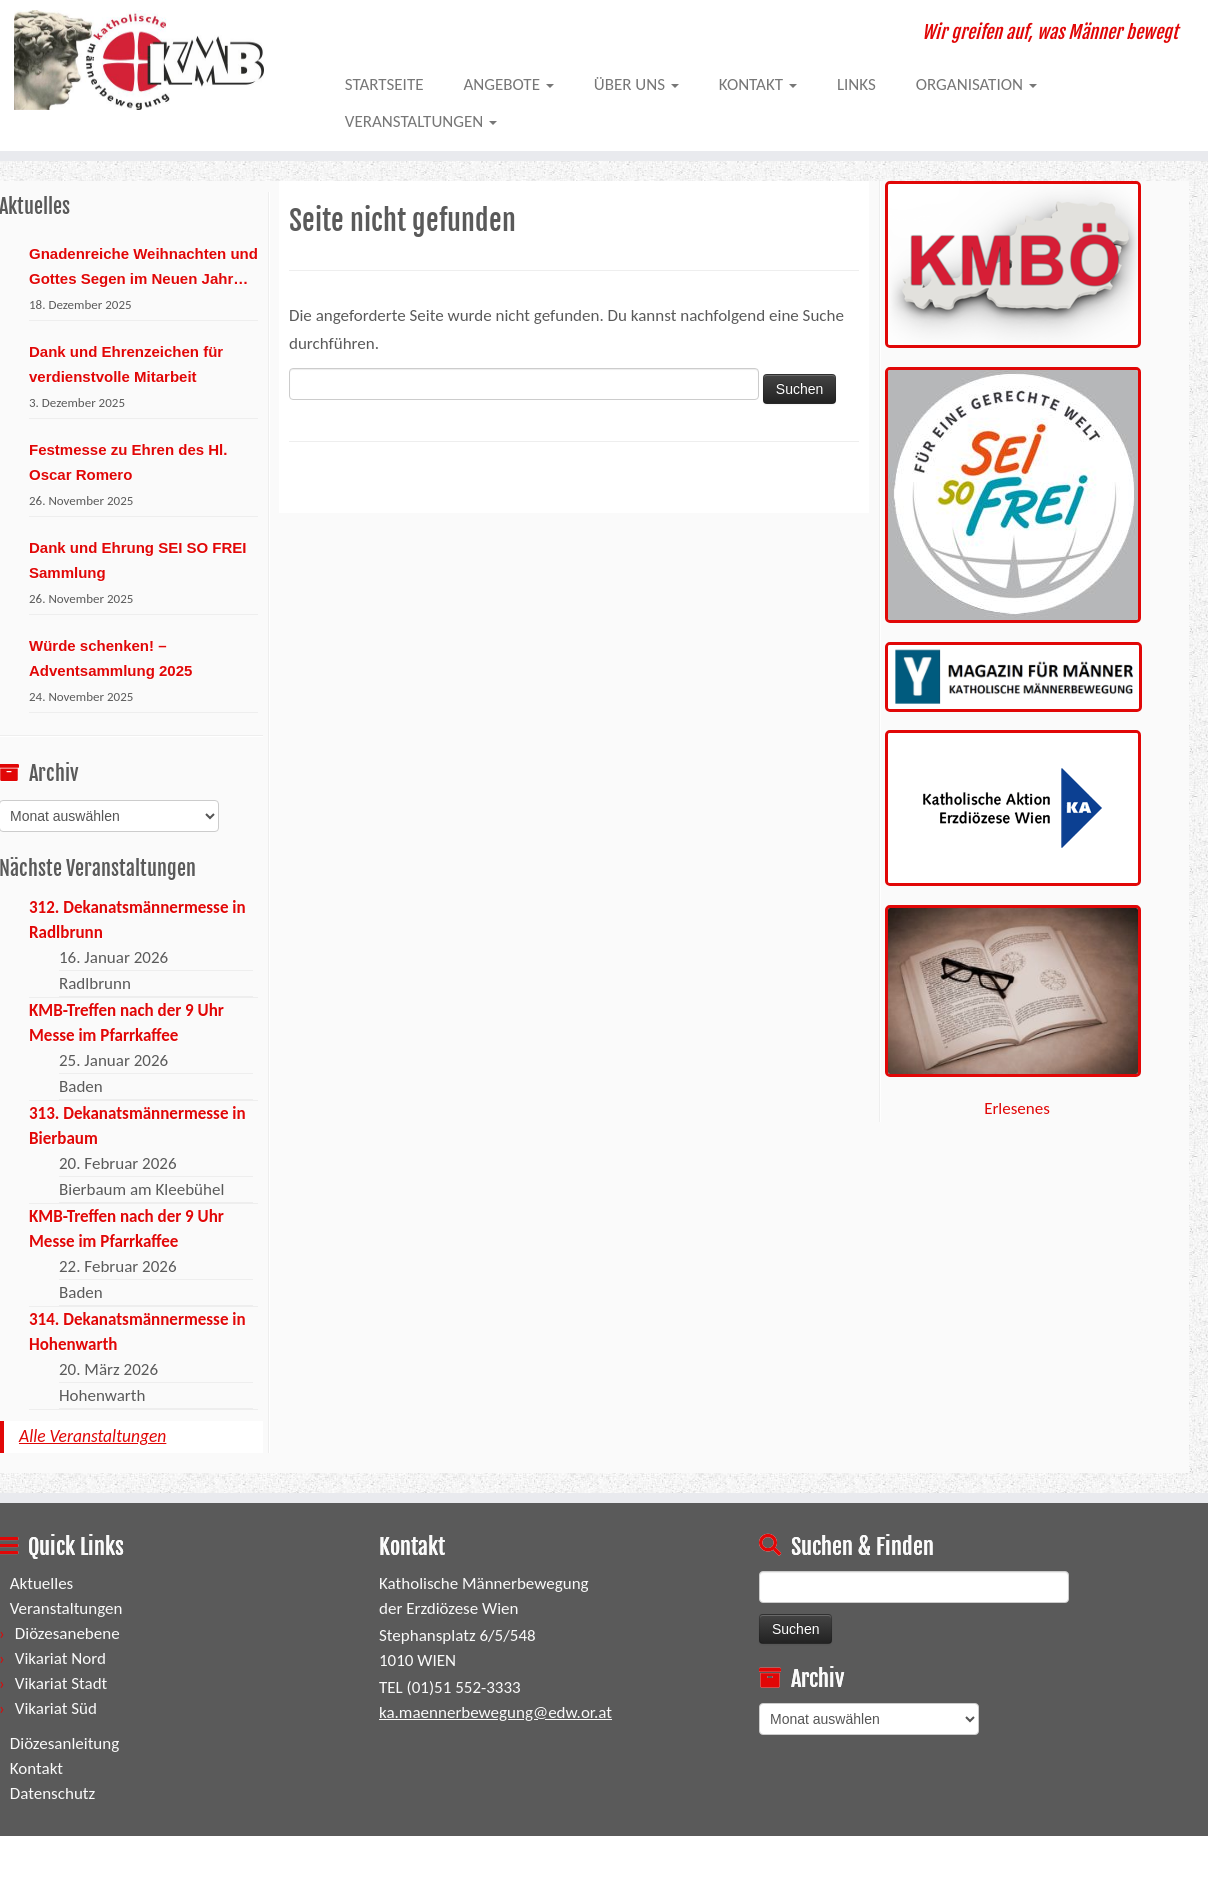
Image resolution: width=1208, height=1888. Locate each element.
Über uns (636, 84)
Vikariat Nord (60, 1658)
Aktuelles (41, 1583)
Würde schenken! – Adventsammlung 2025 (110, 658)
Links (856, 84)
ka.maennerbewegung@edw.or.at (495, 1712)
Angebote (508, 84)
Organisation (976, 84)
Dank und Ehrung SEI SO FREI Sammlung (138, 560)
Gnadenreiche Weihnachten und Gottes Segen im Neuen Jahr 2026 (143, 268)
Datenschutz (52, 1793)
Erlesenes (1017, 1108)
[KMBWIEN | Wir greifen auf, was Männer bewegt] (139, 60)
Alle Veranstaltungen (92, 1436)
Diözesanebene (67, 1633)
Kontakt (758, 84)
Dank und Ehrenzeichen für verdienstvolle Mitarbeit (126, 364)
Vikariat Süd (56, 1708)
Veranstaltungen (421, 121)
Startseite (384, 84)
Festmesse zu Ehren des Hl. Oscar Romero (128, 462)
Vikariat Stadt (61, 1683)
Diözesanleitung (64, 1743)
